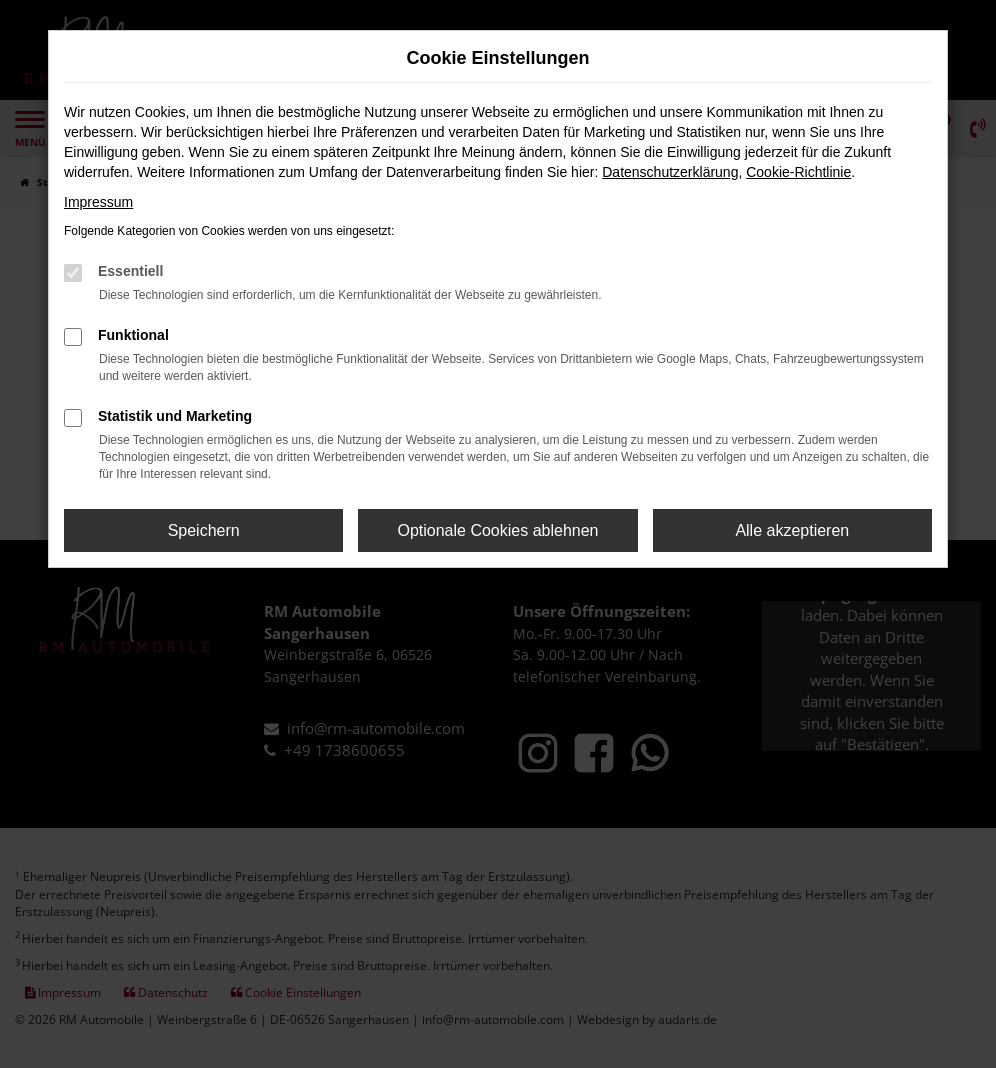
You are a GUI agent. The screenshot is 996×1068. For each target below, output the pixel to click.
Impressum (98, 202)
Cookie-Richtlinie (798, 172)
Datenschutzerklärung (670, 172)
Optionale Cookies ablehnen (497, 530)
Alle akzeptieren (792, 530)
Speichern (204, 530)
